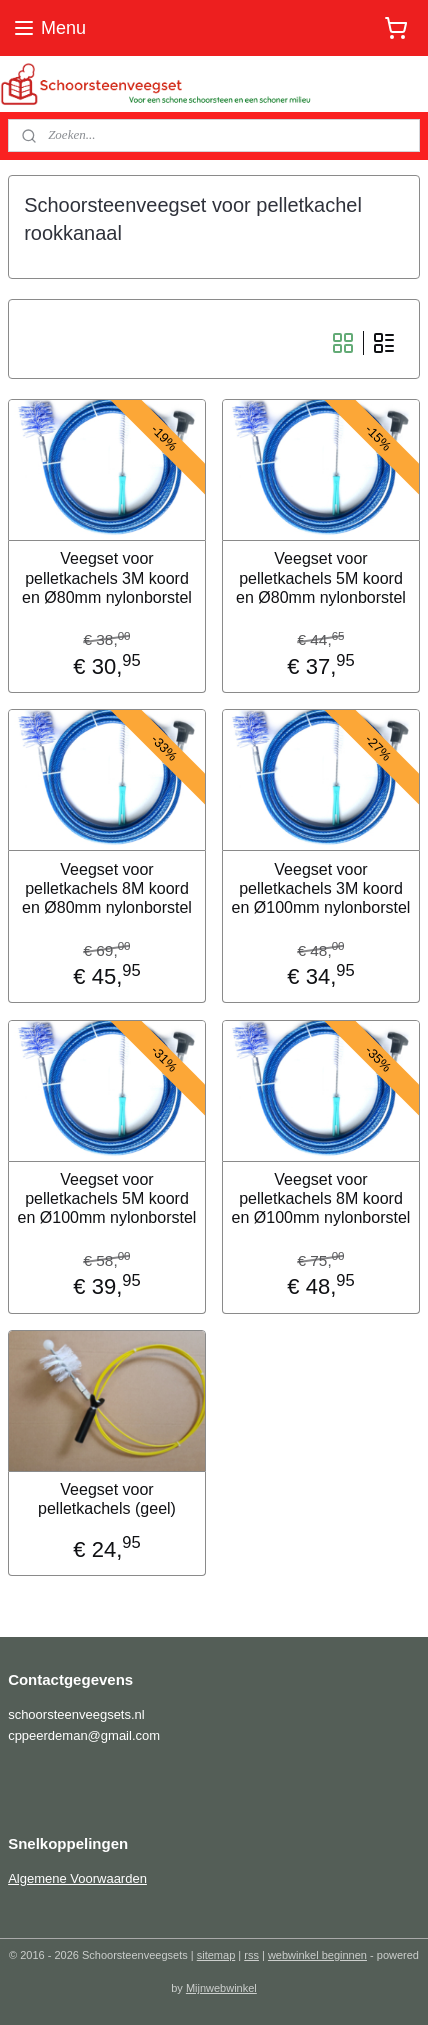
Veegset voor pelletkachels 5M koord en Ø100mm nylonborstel (107, 1197)
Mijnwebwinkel (221, 1988)
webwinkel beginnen (317, 1955)
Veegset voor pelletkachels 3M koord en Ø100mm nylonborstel (321, 887)
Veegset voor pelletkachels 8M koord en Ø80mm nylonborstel (107, 887)
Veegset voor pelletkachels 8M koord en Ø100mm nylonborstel (321, 1197)
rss (251, 1955)
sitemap (216, 1955)
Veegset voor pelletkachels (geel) (107, 1499)
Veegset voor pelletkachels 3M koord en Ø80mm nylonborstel (107, 577)
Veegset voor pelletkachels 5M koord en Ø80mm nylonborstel (321, 577)
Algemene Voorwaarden (77, 1878)
